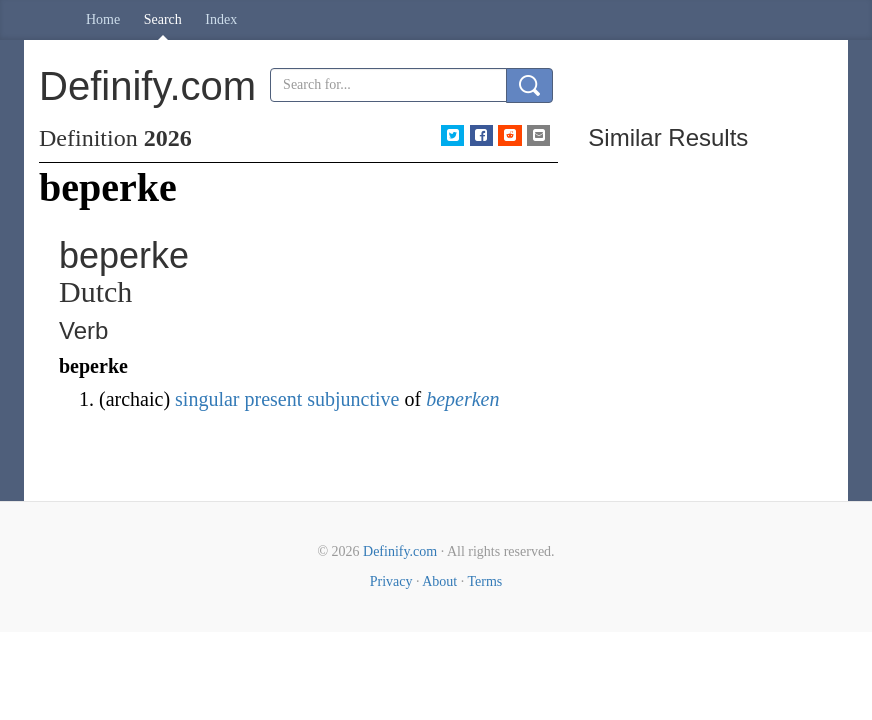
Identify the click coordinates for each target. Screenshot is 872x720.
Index (221, 19)
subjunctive (353, 399)
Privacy (391, 581)
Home (103, 19)
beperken (462, 399)
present (274, 399)
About (439, 581)
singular (207, 399)
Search (163, 19)
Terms (484, 581)
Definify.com (400, 551)
